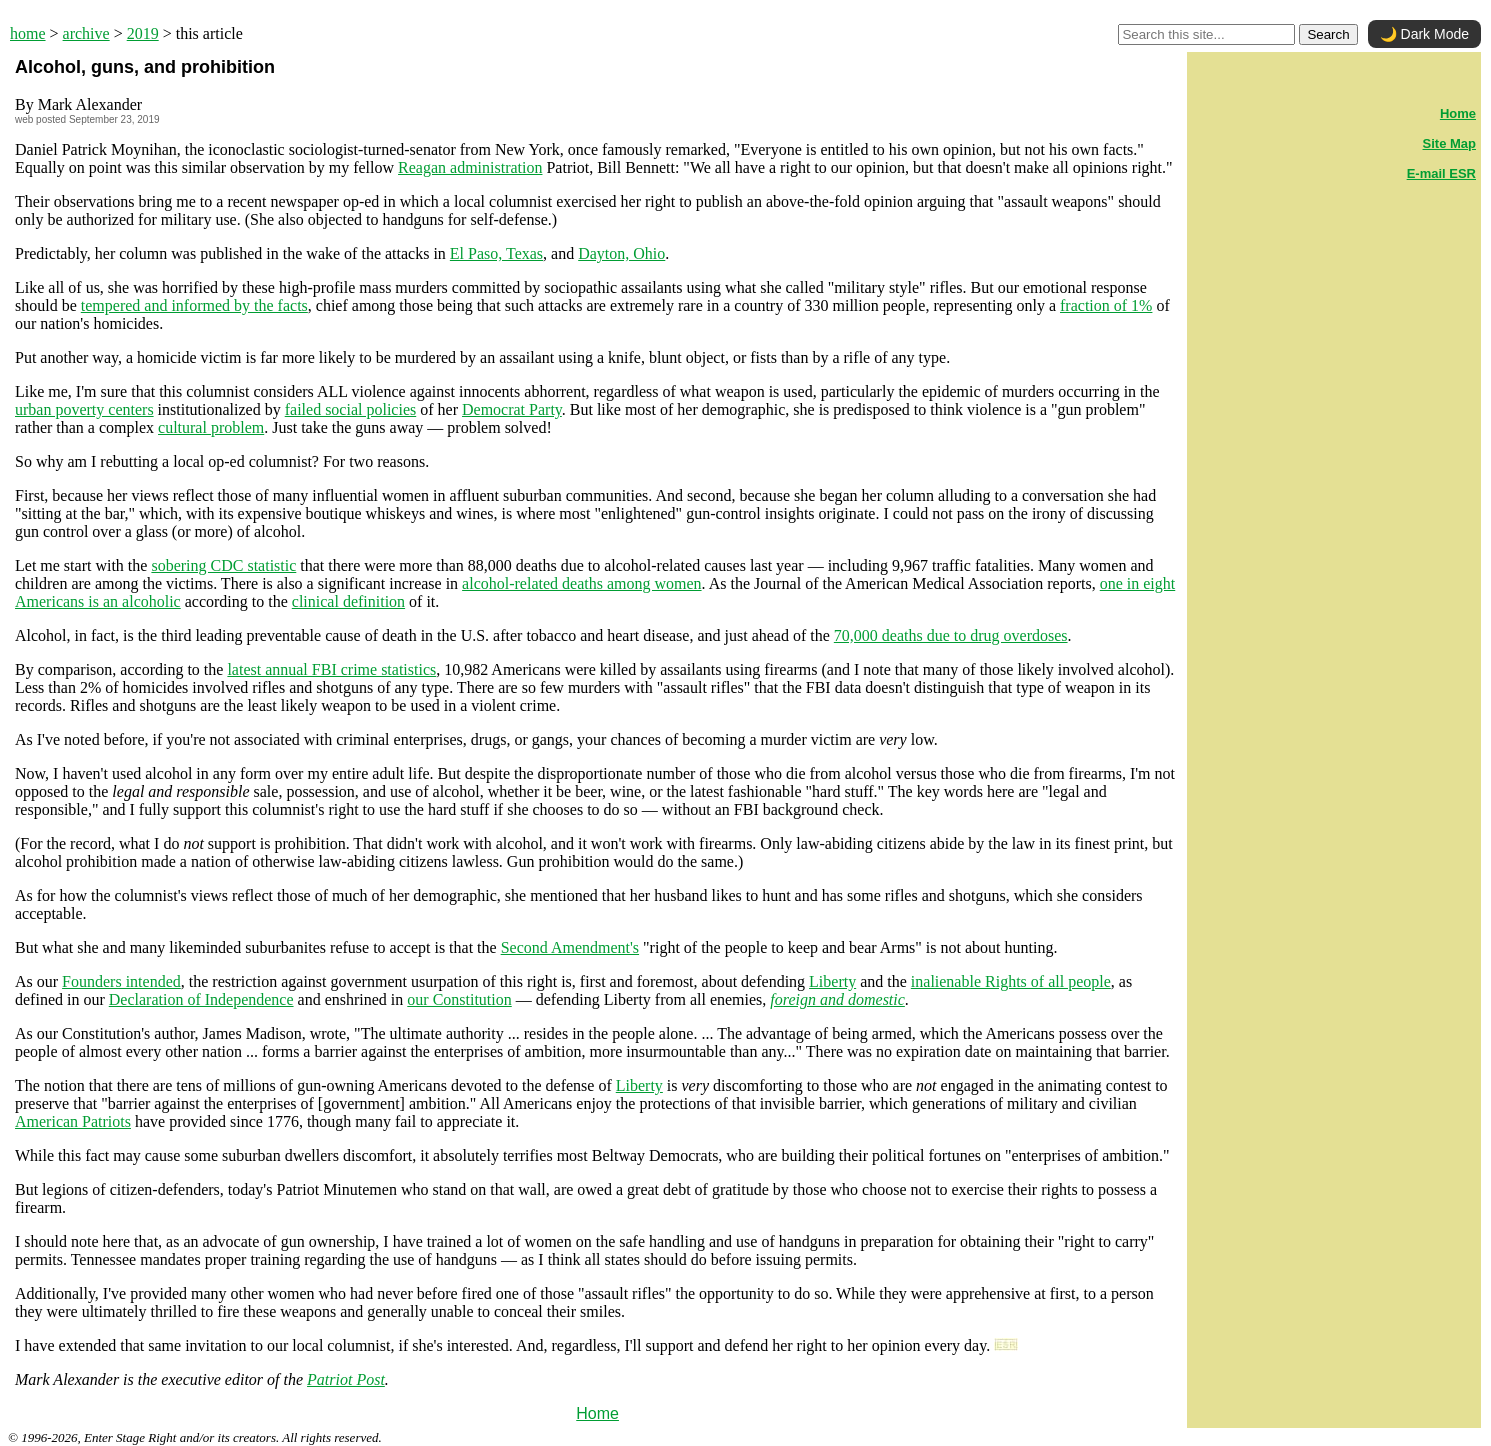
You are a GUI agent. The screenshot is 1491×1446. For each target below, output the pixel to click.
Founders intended (121, 981)
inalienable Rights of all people (1011, 981)
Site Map (1449, 143)
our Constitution (459, 999)
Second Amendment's (570, 947)
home (28, 33)
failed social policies (351, 409)
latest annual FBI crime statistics (331, 669)
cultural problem (211, 427)
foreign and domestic (837, 999)
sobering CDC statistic (223, 565)
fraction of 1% (1106, 305)
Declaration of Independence (201, 999)
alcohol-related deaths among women (581, 583)
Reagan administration (470, 167)
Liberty (832, 981)
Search (1328, 34)
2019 (143, 33)
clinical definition (348, 601)
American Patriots (73, 1121)
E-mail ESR (1441, 173)
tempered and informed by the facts (194, 305)
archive (86, 33)
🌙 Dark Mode (1424, 34)
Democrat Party (512, 409)
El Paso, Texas (496, 253)
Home (597, 1413)
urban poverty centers (84, 409)
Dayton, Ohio (621, 253)
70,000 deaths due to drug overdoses (951, 635)
